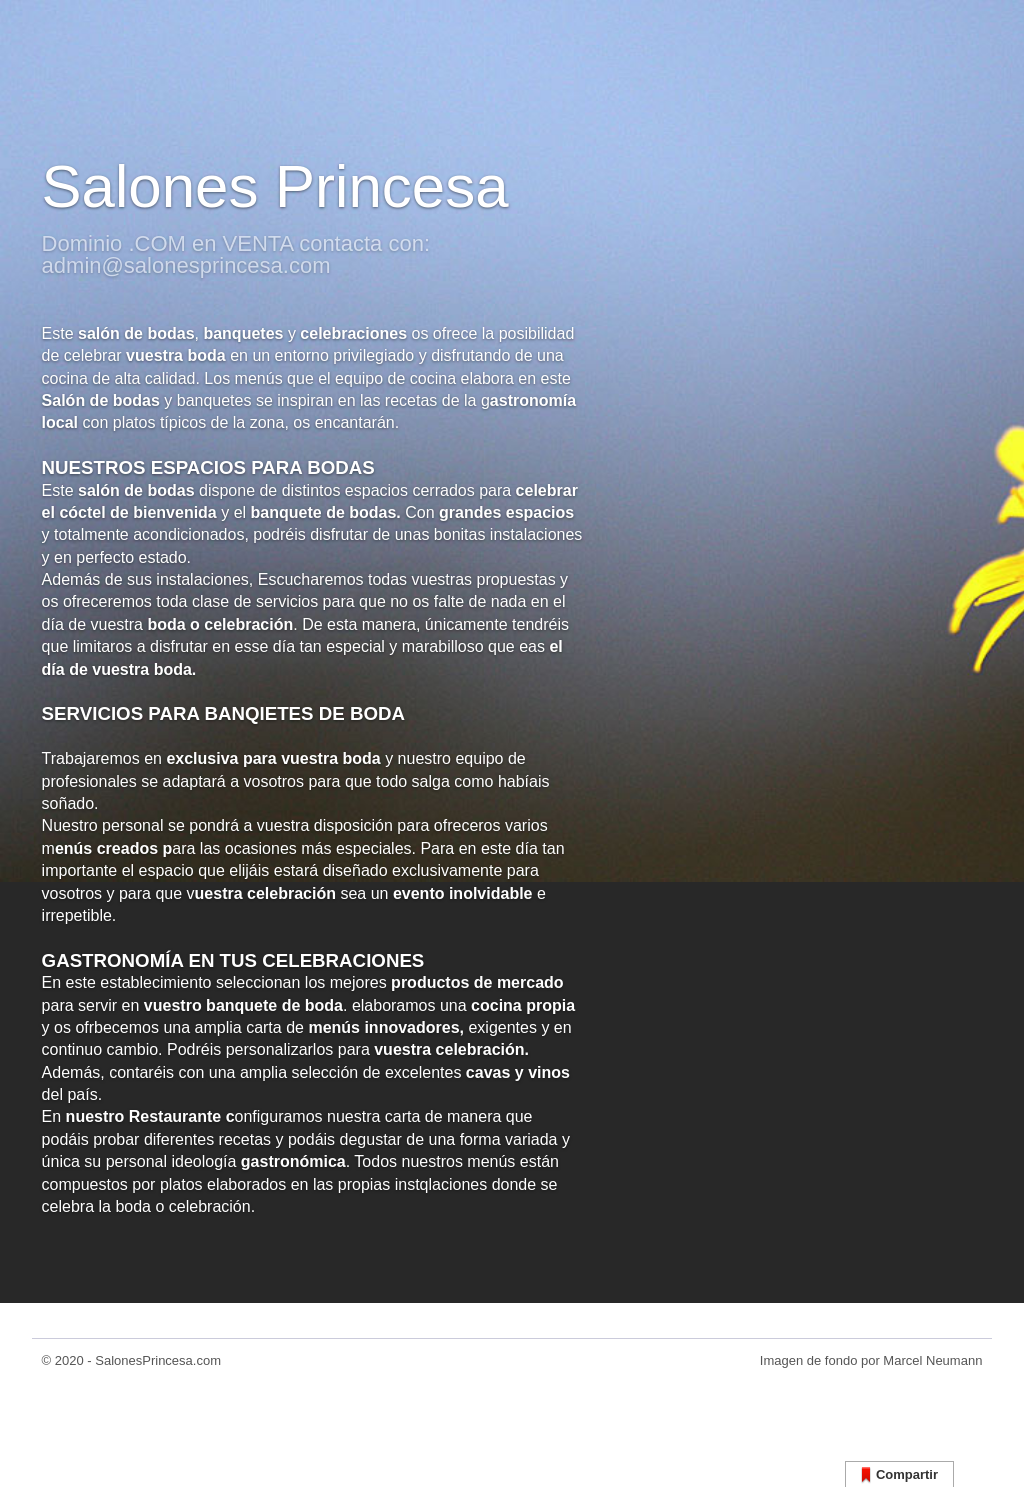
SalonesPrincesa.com (158, 1360)
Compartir (899, 1475)
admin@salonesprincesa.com (186, 265)
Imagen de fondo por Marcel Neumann (871, 1360)
